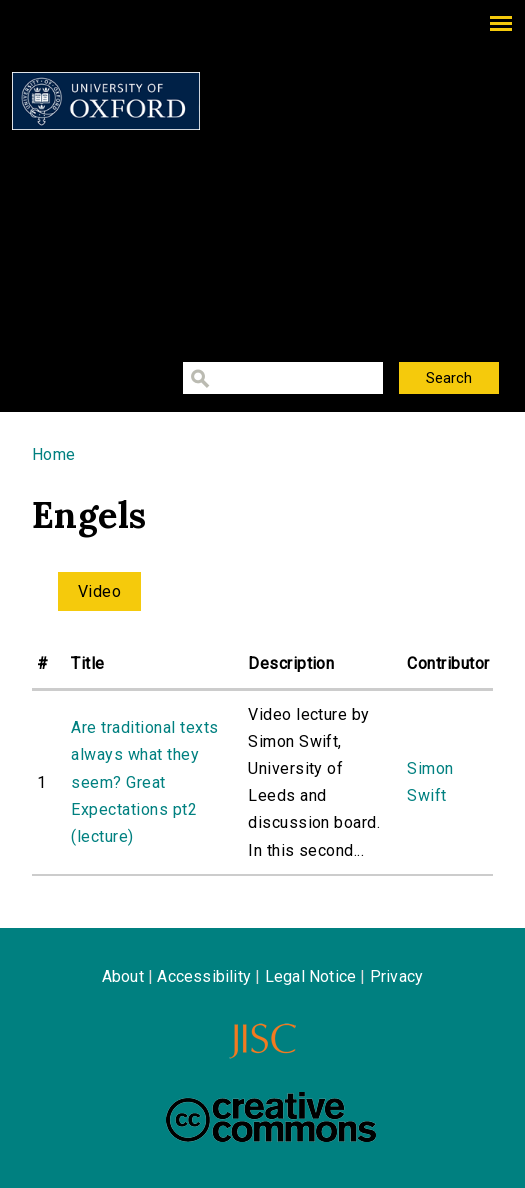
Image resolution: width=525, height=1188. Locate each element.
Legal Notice (310, 976)
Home (54, 454)
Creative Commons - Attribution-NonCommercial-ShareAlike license (271, 1117)
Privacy (396, 976)
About (123, 976)
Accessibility (204, 976)
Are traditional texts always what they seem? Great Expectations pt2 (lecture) (144, 782)
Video (99, 591)
